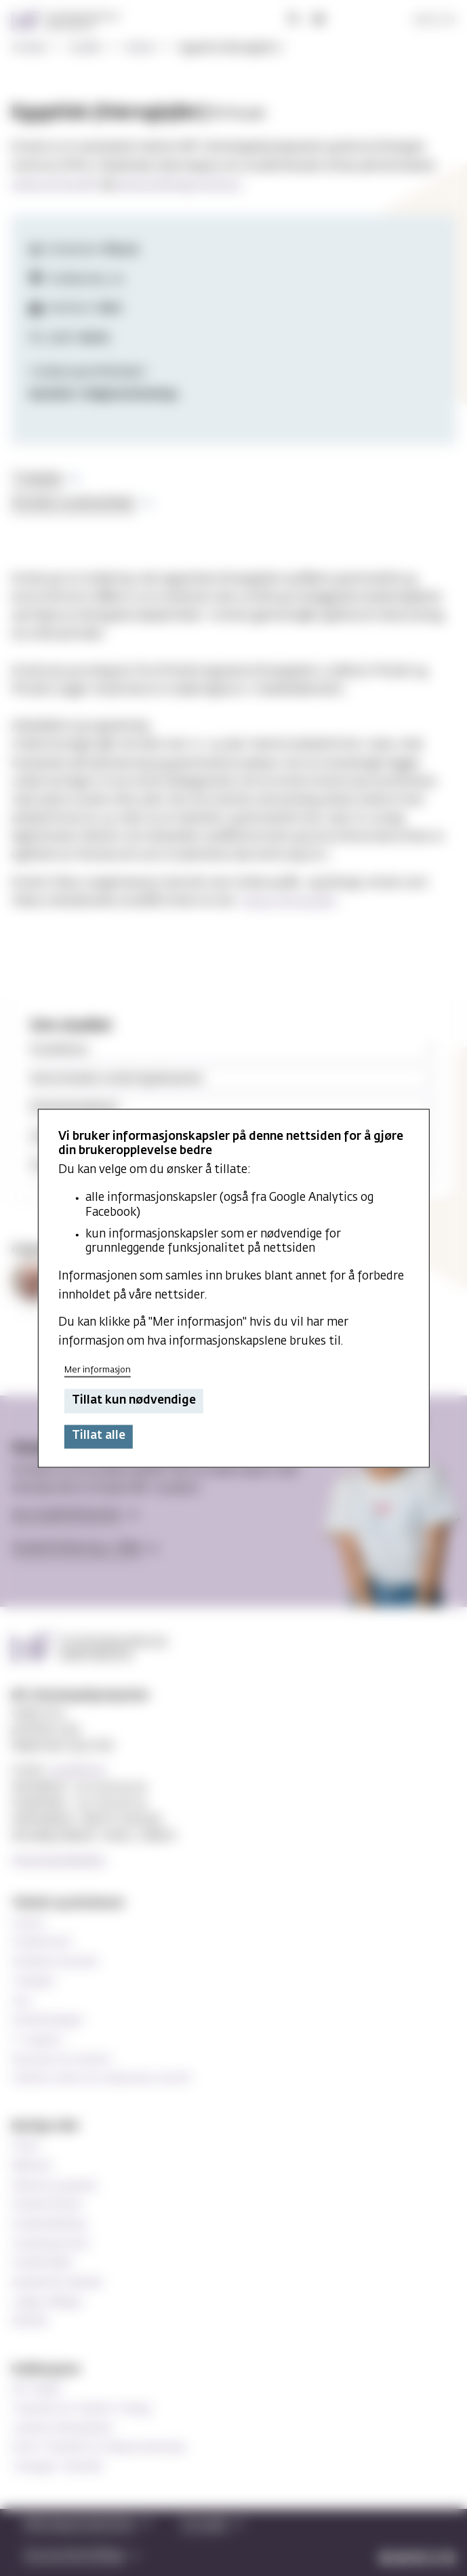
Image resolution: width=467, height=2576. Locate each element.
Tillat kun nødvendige (134, 1401)
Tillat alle (98, 1436)
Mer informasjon (97, 1370)
